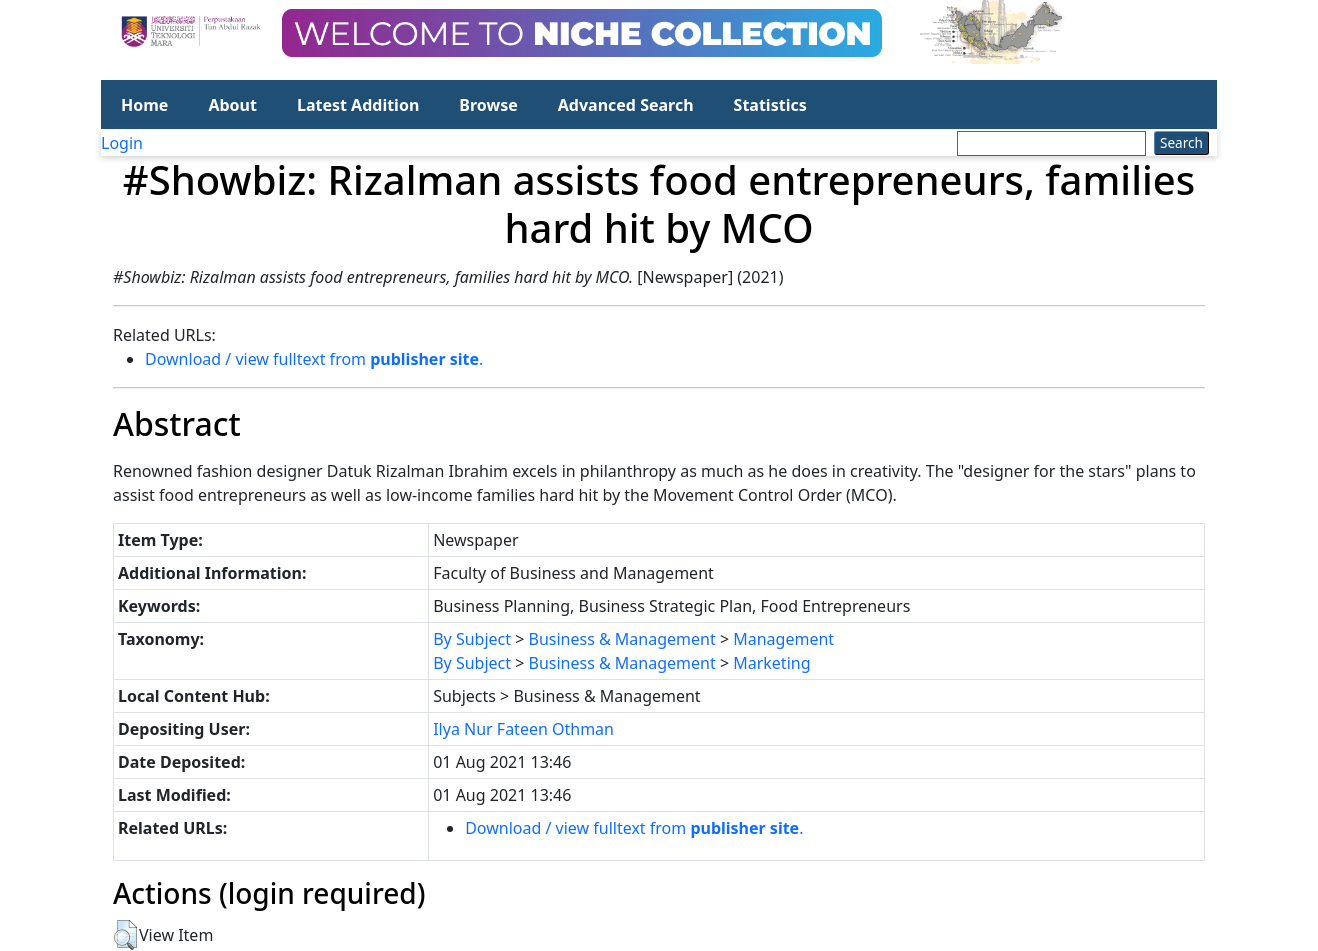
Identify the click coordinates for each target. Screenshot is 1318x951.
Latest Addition (358, 105)
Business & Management (622, 639)
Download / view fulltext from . (314, 359)
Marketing (771, 663)
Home (144, 105)
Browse (488, 105)
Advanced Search (626, 105)
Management (783, 639)
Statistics (770, 105)
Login (122, 143)
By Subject (472, 639)
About (232, 105)
